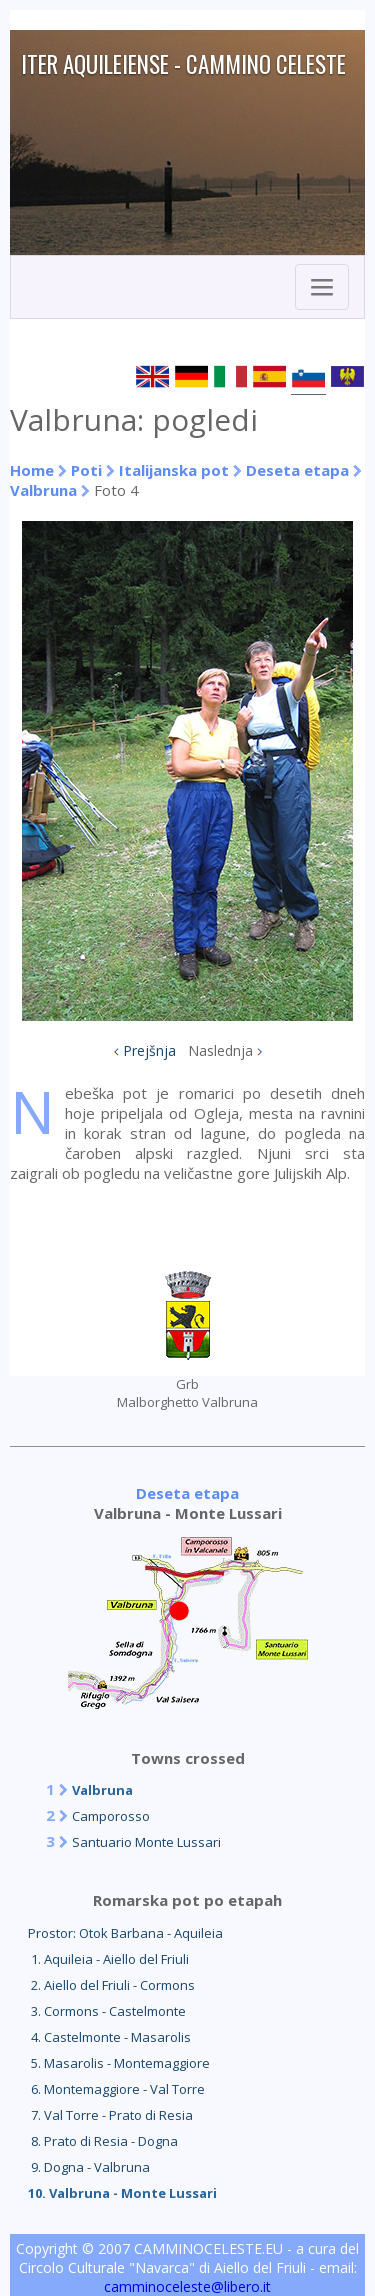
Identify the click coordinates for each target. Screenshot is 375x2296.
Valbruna (43, 490)
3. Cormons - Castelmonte (107, 2011)
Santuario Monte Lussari (146, 1842)
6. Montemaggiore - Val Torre (116, 2089)
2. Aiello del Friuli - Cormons (111, 1985)
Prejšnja (149, 1050)
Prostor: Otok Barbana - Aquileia (125, 1933)
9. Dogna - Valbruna (89, 2167)
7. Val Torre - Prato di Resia (110, 2115)
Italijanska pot (174, 470)
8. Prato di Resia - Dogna (103, 2141)
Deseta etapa (297, 470)
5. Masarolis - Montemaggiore (119, 2063)
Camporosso (111, 1816)
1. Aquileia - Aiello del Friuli (108, 1959)
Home (32, 470)
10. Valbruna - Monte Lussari (122, 2193)
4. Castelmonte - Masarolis (109, 2037)
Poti (86, 470)
